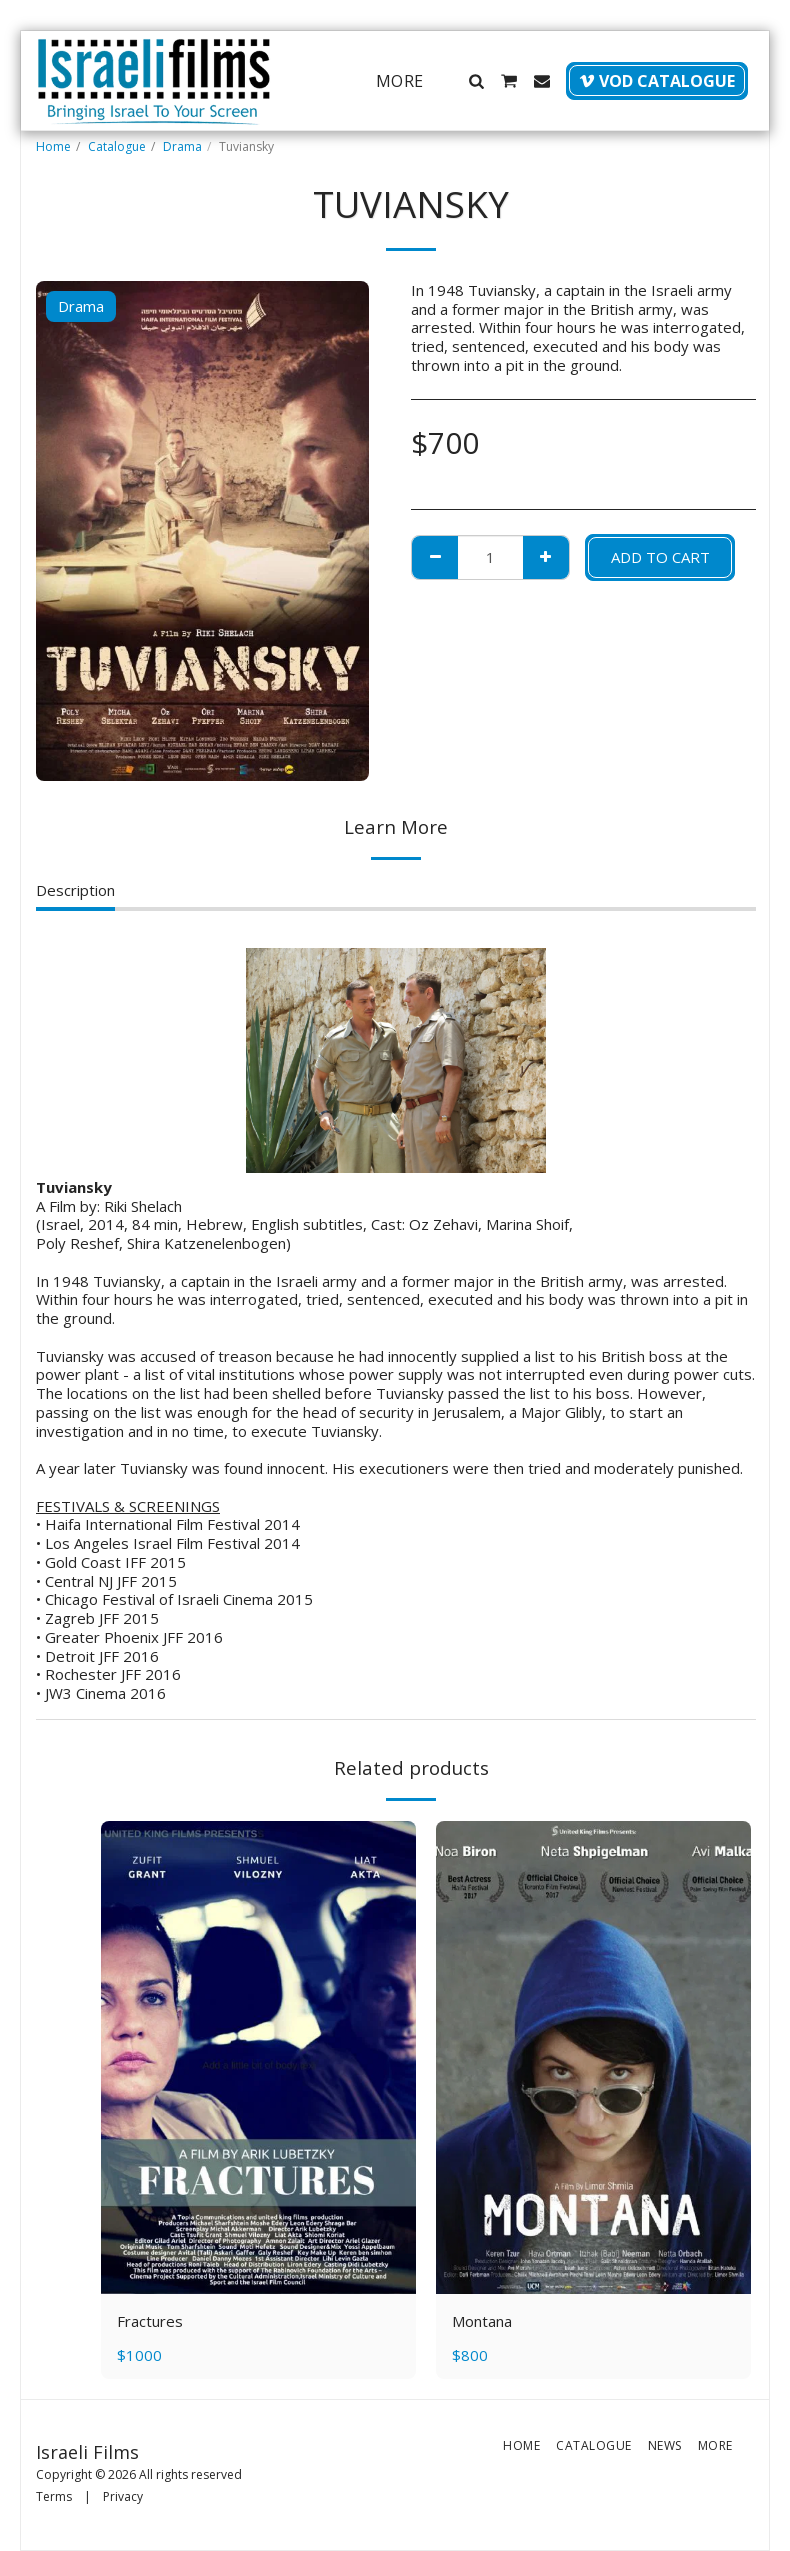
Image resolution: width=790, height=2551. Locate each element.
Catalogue (117, 146)
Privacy (123, 2496)
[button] (476, 81)
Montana (482, 2321)
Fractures (150, 2321)
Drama (182, 146)
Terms (54, 2496)
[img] (258, 2057)
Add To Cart (660, 557)
